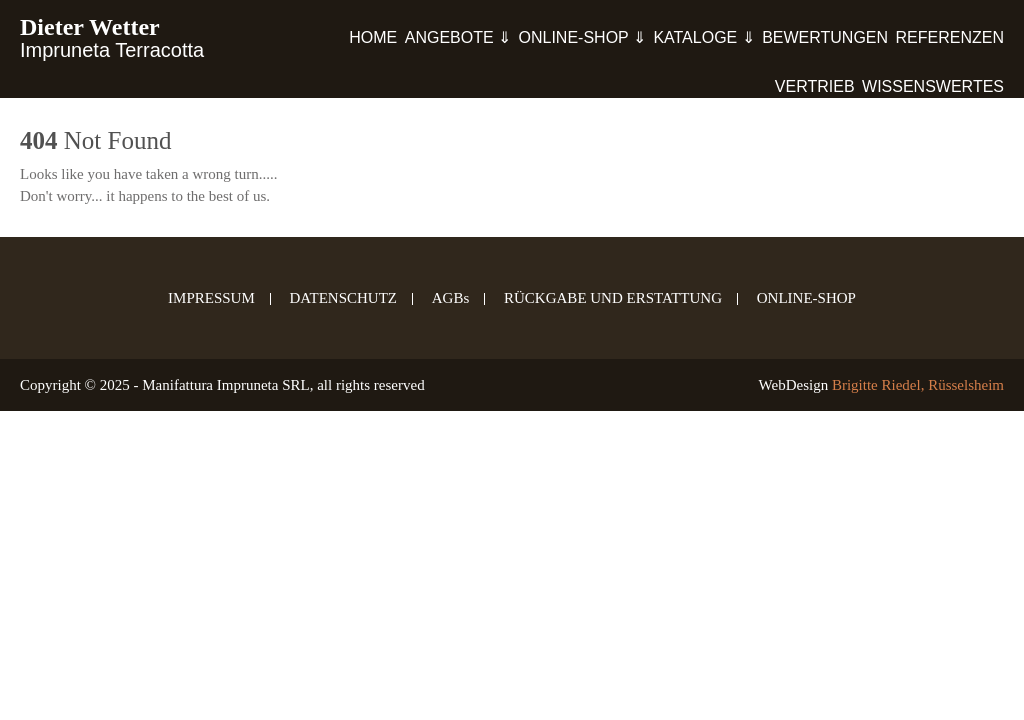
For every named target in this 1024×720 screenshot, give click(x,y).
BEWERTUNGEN (825, 37)
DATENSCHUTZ (344, 299)
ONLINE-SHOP (806, 299)
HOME (373, 37)
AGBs (451, 299)
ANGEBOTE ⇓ (458, 37)
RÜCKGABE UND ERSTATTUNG (613, 299)
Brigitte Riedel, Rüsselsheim (918, 385)
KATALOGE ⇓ (703, 37)
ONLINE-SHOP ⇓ (582, 37)
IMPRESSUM (211, 299)
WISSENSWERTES (933, 86)
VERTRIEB (815, 86)
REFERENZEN (950, 37)
